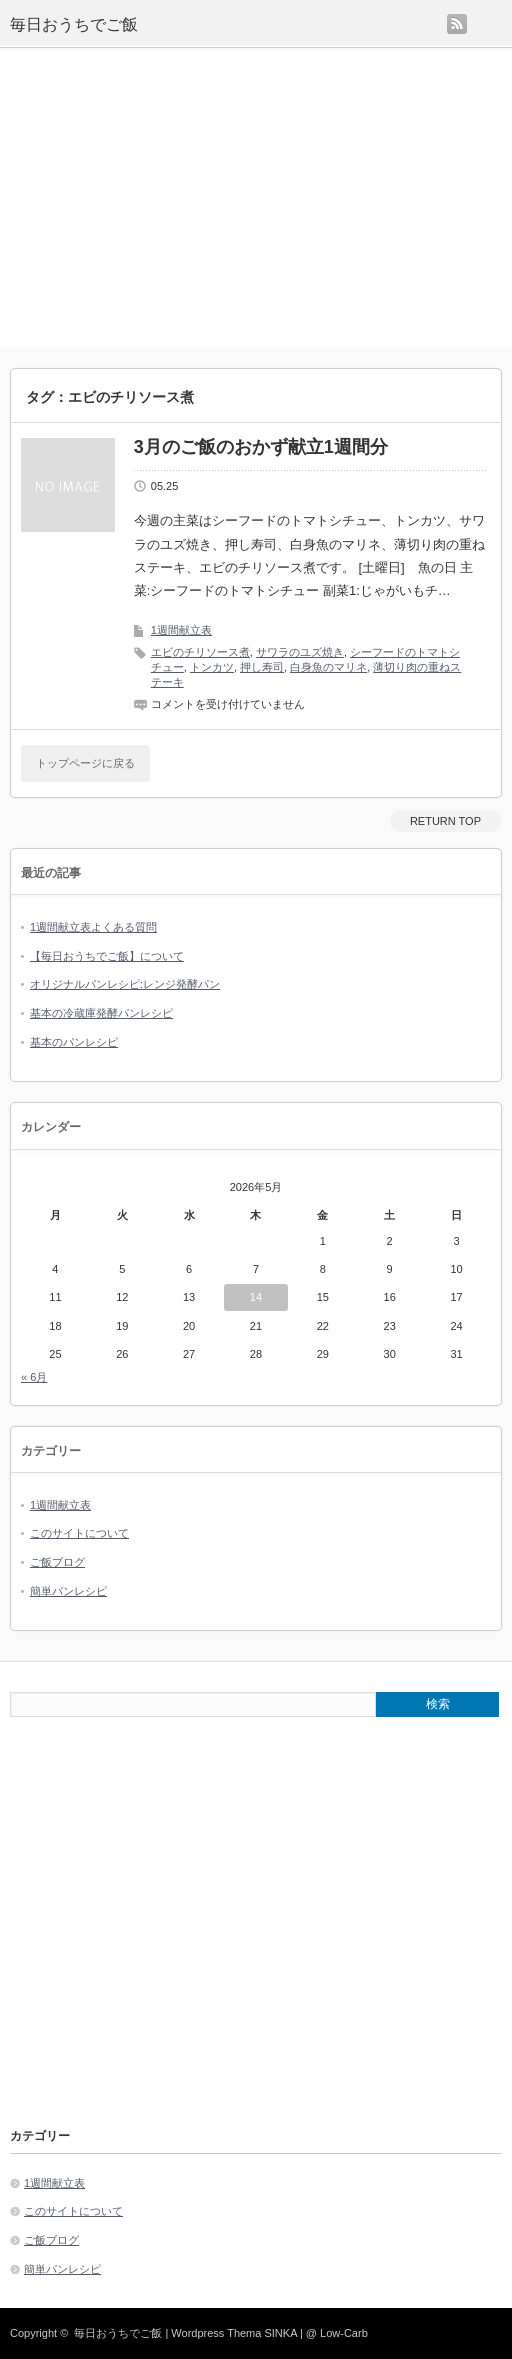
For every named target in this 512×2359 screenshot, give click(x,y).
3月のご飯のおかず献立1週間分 (261, 447)
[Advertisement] (256, 198)
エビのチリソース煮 (200, 652)
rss (457, 24)
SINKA (280, 2333)
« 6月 (34, 1377)
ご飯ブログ (57, 1562)
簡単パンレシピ (68, 1591)
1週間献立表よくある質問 (93, 927)
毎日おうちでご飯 (74, 24)
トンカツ (212, 667)
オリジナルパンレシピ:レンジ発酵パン (125, 984)
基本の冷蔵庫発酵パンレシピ (101, 1013)
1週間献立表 (181, 630)
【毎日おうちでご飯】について (107, 956)
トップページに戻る (85, 763)
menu (501, 14)
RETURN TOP (445, 821)
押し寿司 (262, 667)
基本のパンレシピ (74, 1042)
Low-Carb (344, 2333)
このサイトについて (79, 1533)
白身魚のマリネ (328, 667)
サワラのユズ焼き (300, 652)
